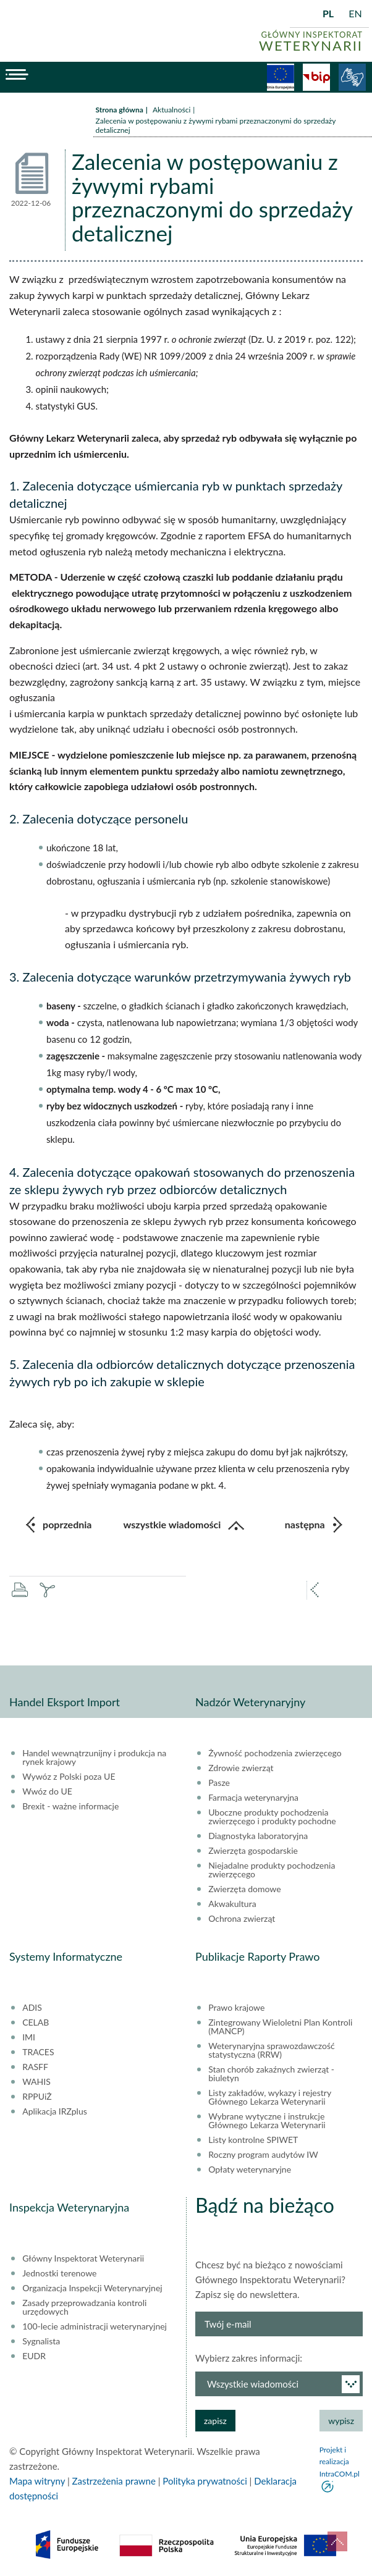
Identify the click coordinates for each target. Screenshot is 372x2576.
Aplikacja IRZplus (54, 2111)
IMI (28, 2037)
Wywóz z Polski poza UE (68, 1776)
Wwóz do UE (47, 1791)
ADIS (32, 2007)
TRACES (38, 2052)
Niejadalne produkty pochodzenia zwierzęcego (271, 1870)
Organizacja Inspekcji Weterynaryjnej (92, 2288)
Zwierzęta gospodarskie (253, 1850)
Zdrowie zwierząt (240, 1768)
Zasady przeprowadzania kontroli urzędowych (84, 2307)
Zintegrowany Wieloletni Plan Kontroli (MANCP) (280, 2026)
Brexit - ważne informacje (70, 1806)
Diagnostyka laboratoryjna (258, 1836)
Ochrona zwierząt (241, 1918)
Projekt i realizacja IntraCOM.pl (339, 2461)
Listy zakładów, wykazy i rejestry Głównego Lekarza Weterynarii (269, 2097)
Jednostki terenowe (59, 2273)
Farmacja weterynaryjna (253, 1797)
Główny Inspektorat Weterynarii (83, 2258)
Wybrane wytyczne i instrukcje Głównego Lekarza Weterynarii (266, 2120)
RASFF (35, 2067)
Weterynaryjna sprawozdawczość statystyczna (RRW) (271, 2050)
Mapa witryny (37, 2480)
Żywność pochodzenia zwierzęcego (274, 1753)
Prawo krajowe (236, 2007)
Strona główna (119, 109)
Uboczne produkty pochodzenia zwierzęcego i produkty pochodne (272, 1816)
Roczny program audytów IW (263, 2154)
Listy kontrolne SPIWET (253, 2140)
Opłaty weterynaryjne (249, 2169)
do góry (337, 2541)
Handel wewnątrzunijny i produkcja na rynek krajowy (94, 1757)
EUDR (34, 2356)
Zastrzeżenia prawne (114, 2480)
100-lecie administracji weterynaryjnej (94, 2326)
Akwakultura (232, 1904)
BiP (316, 77)
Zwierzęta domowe (244, 1889)
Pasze (219, 1782)
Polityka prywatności (205, 2480)
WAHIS (36, 2081)
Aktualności (171, 109)
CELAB (35, 2022)
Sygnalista (41, 2341)
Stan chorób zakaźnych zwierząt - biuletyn (271, 2073)
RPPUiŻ (36, 2096)
